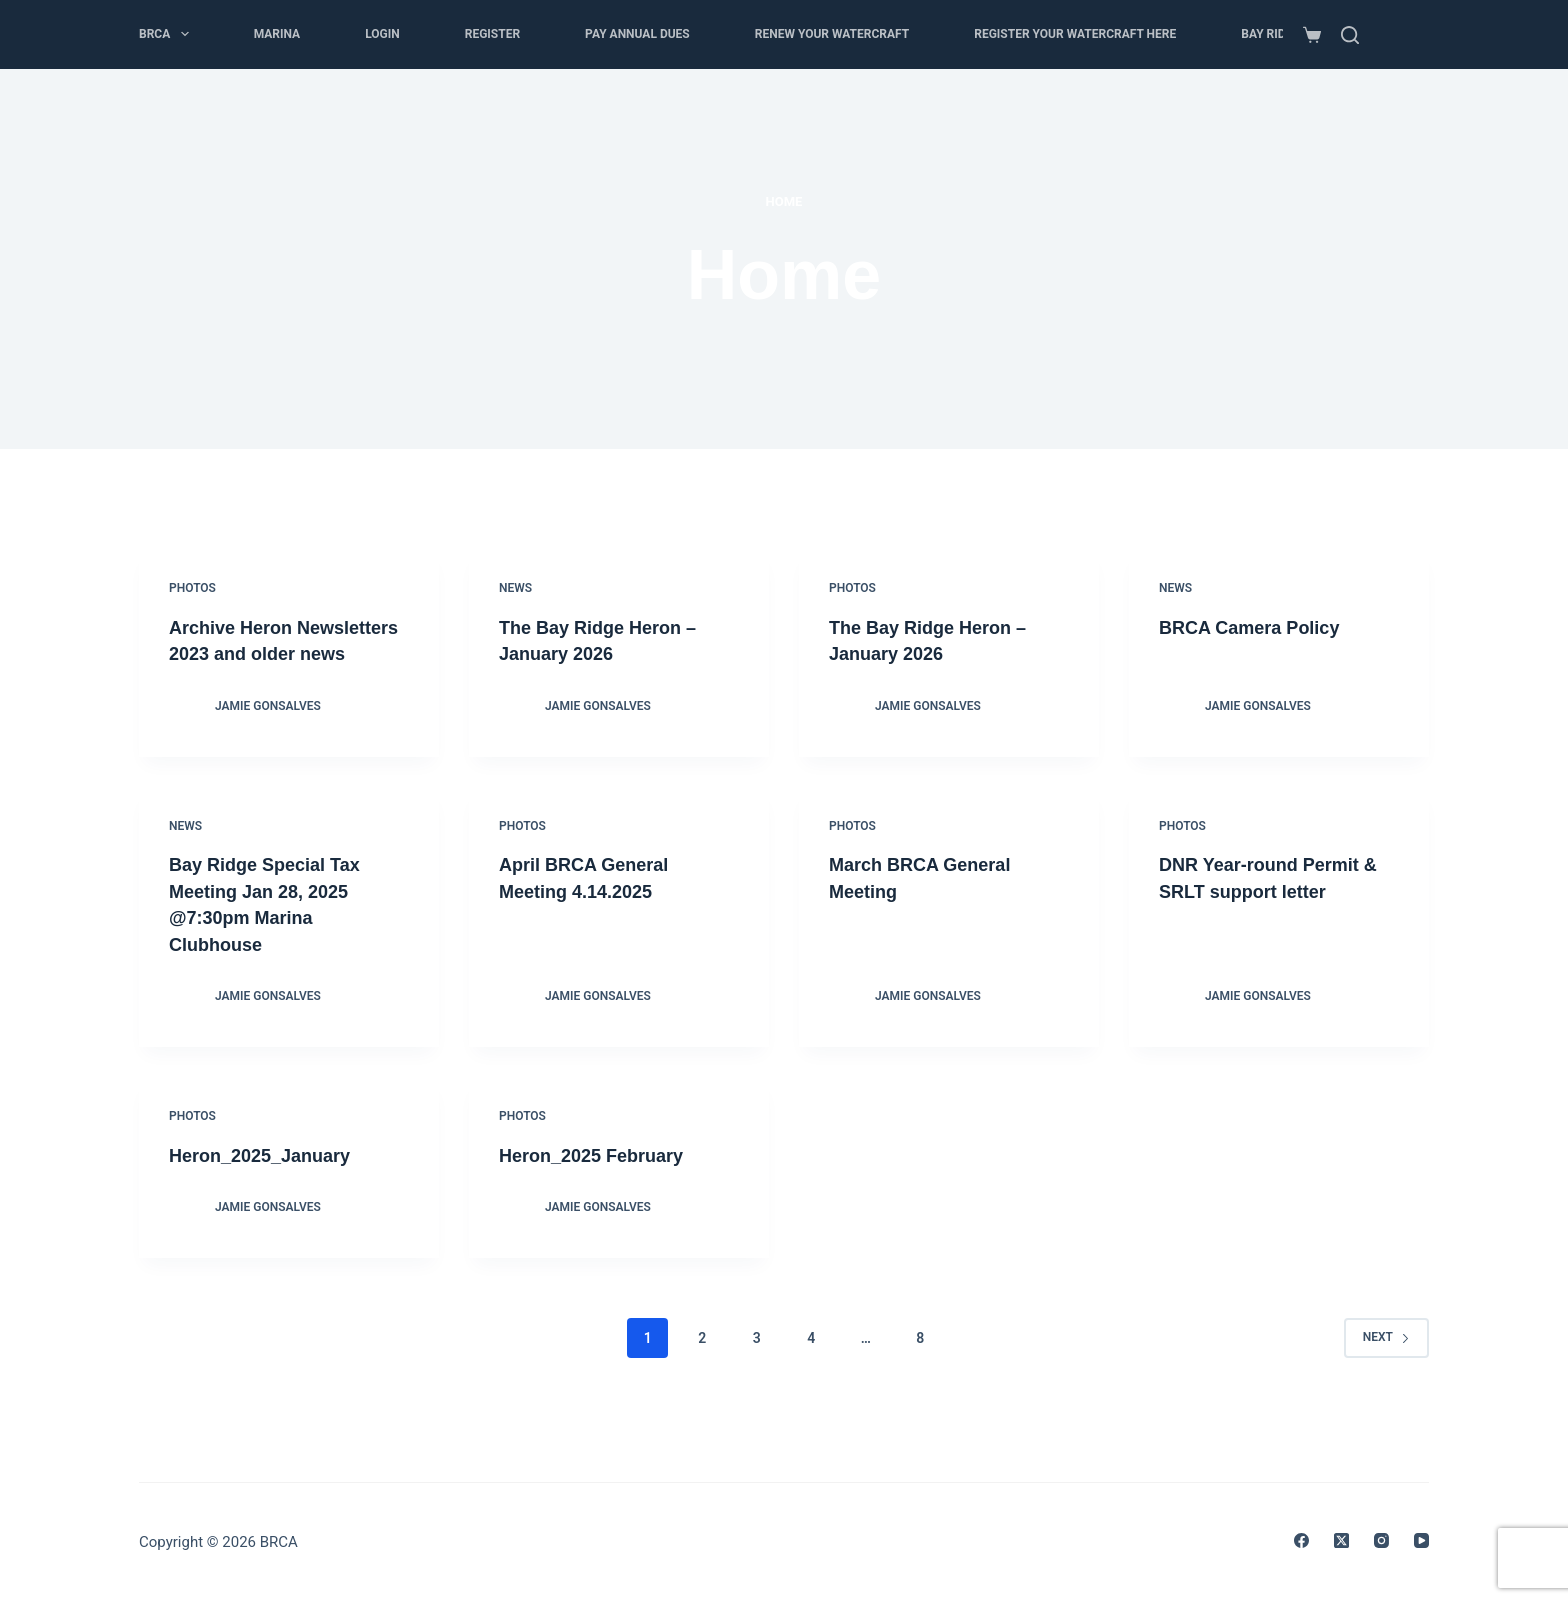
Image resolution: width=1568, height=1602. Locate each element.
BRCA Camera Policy (1259, 627)
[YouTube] (1421, 1540)
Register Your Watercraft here (1075, 34)
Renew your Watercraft (832, 34)
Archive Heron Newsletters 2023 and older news (270, 653)
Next (1386, 1360)
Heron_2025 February (601, 1178)
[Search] (1350, 35)
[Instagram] (1381, 1540)
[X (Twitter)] (1341, 1540)
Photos (192, 588)
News (515, 588)
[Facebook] (1301, 1540)
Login (382, 34)
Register (492, 34)
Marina (277, 34)
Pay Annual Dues (637, 34)
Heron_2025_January (269, 1178)
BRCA (168, 34)
